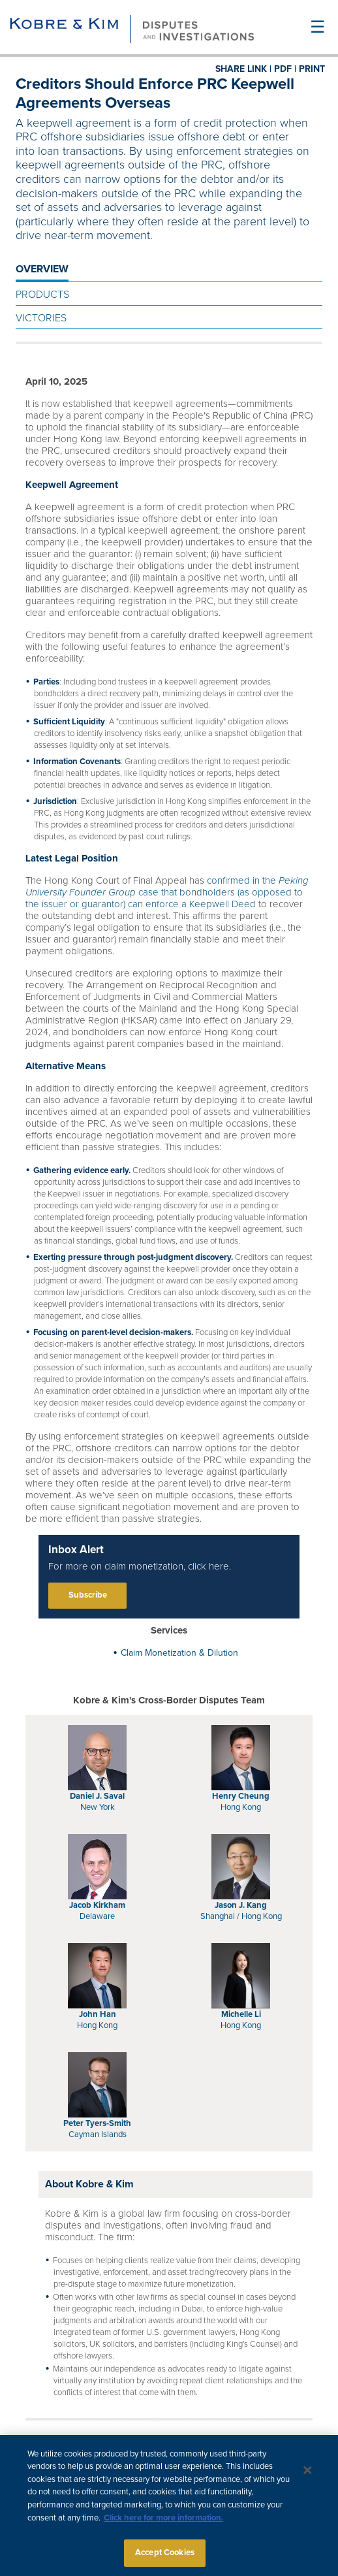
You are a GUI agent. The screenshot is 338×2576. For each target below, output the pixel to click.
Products (42, 294)
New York (97, 1807)
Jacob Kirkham (97, 1905)
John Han (97, 2014)
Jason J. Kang (241, 1905)
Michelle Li (241, 2014)
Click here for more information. (163, 2523)
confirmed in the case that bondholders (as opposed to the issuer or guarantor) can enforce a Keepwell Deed (167, 892)
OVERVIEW (42, 269)
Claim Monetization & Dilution (179, 1652)
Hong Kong (241, 1807)
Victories (41, 318)
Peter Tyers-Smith (97, 2123)
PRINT (312, 68)
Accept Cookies (164, 2558)
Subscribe (88, 1595)
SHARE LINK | (243, 68)
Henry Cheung (240, 1796)
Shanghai (217, 1916)
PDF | (285, 68)
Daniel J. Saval (97, 1796)
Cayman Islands (98, 2134)
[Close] (308, 2476)
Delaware (97, 1916)
